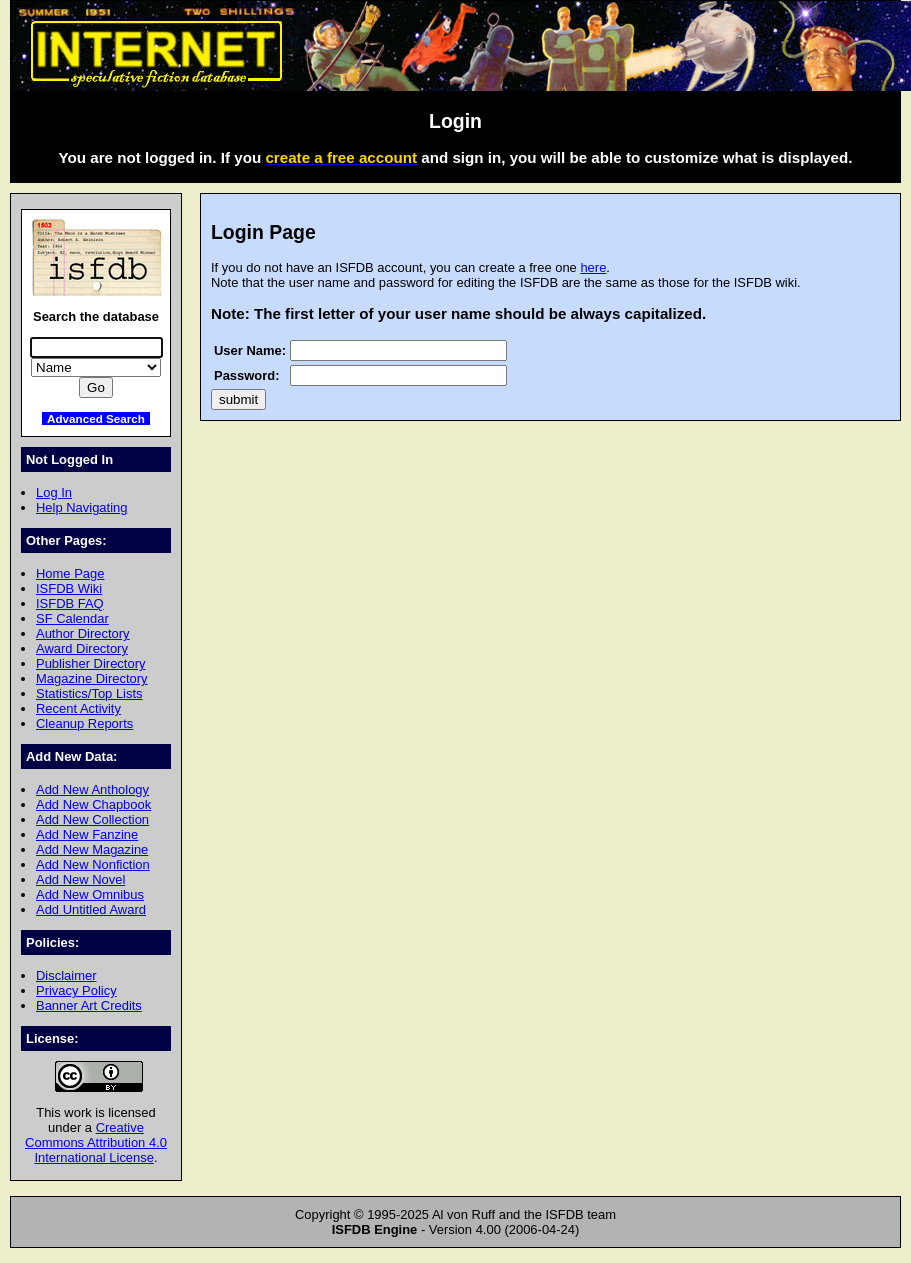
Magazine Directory (92, 678)
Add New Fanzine (87, 834)
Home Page (70, 573)
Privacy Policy (76, 990)
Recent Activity (78, 708)
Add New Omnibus (90, 894)
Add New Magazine (92, 849)
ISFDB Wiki (69, 588)
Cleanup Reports (84, 723)
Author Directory (83, 633)
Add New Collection (92, 819)
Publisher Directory (90, 663)
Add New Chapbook (93, 804)
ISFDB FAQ (70, 603)
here (593, 267)
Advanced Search (96, 418)
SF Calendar (72, 618)
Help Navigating (81, 507)
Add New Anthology (92, 789)
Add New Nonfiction (93, 864)
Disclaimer (66, 975)
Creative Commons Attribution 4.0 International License (96, 1142)
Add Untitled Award (91, 909)
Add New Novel (80, 879)
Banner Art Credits (89, 1005)
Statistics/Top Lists (89, 693)
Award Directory (82, 648)
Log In (54, 492)
